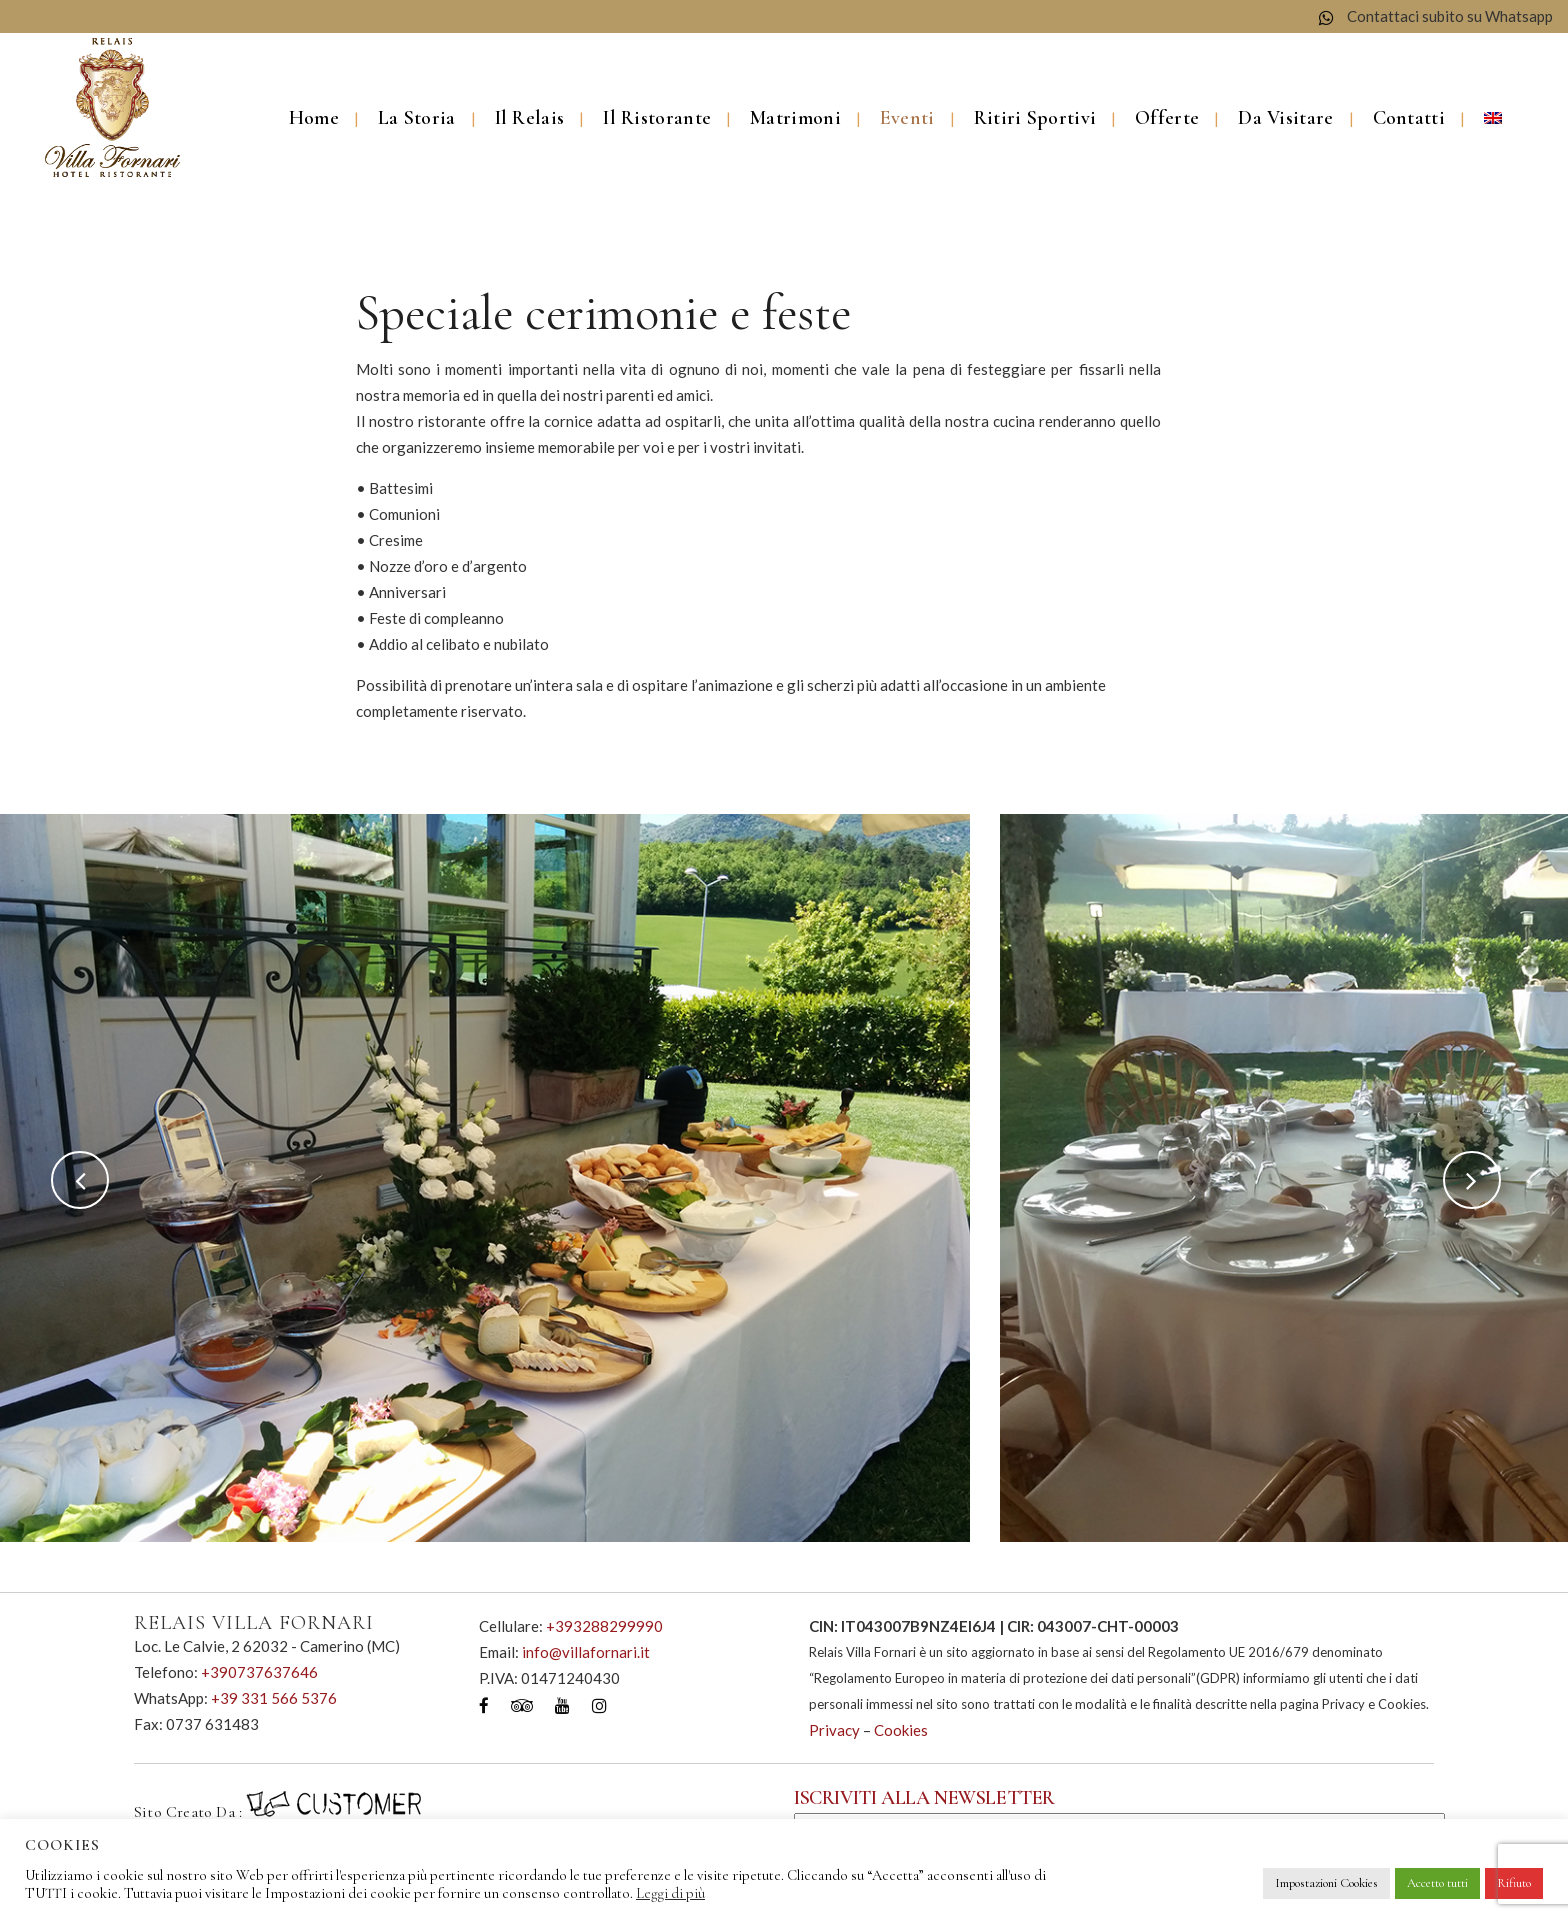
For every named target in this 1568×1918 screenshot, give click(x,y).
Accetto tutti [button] (1437, 1883)
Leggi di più (670, 1893)
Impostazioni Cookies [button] (1326, 1883)
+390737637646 (259, 1672)
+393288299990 (604, 1626)
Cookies (901, 1730)
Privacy (834, 1730)
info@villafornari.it (586, 1652)
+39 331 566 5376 (274, 1698)
